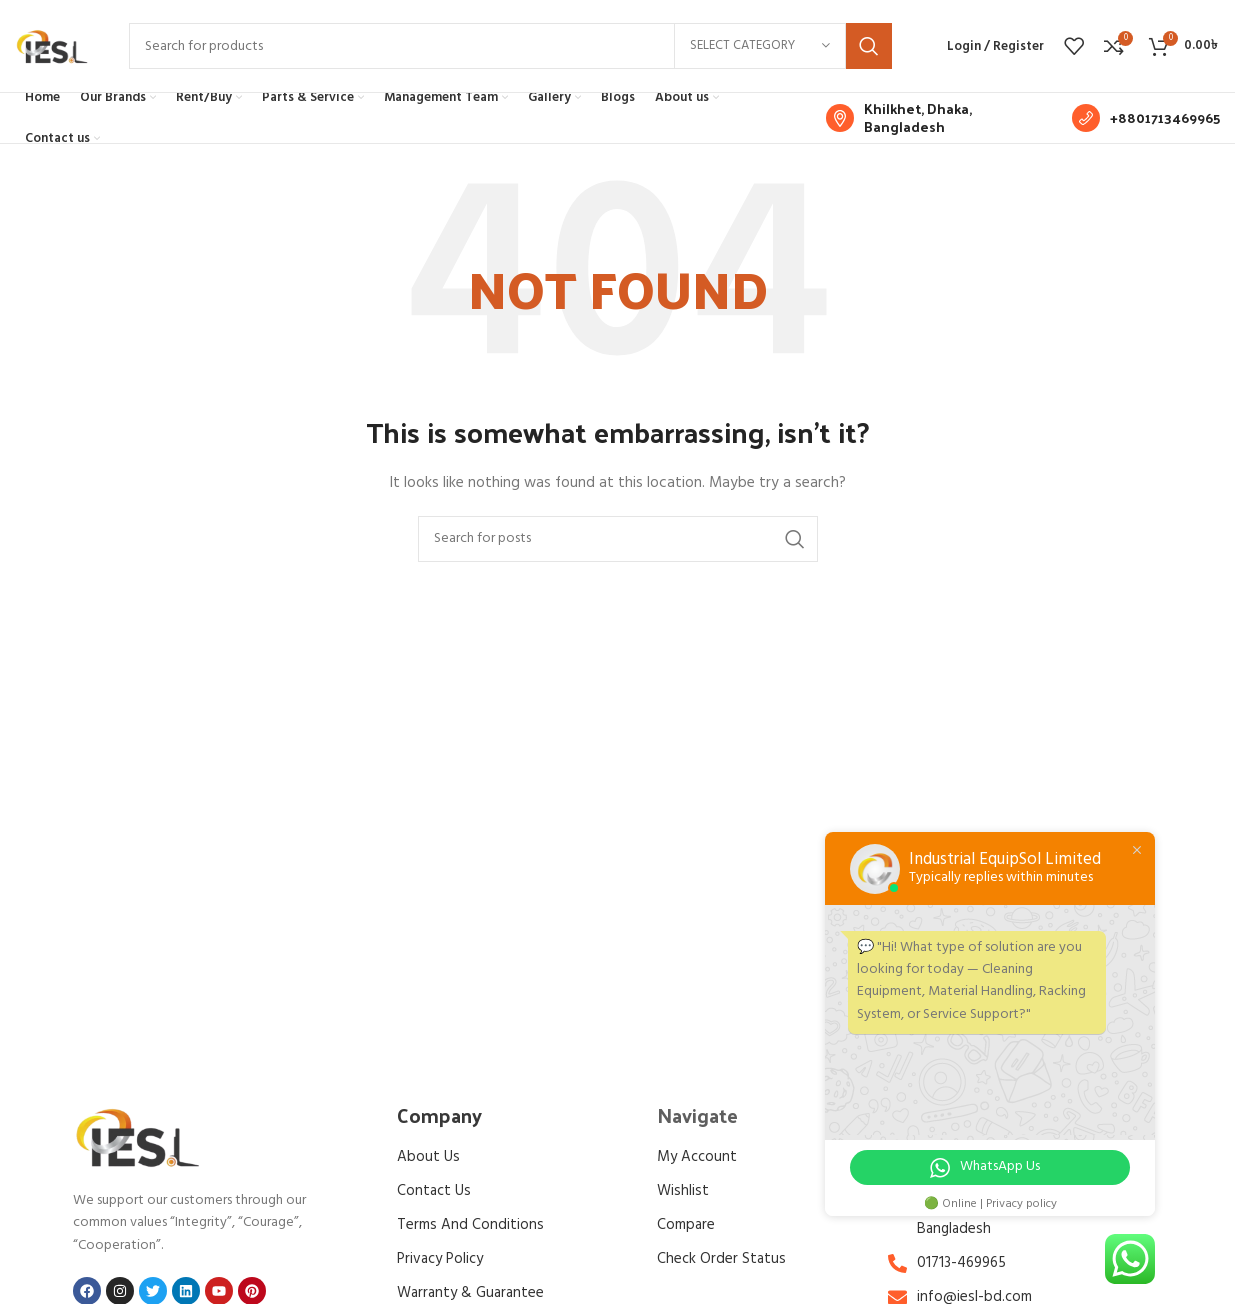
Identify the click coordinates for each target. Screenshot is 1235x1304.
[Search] (510, 53)
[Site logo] (52, 52)
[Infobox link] (939, 131)
